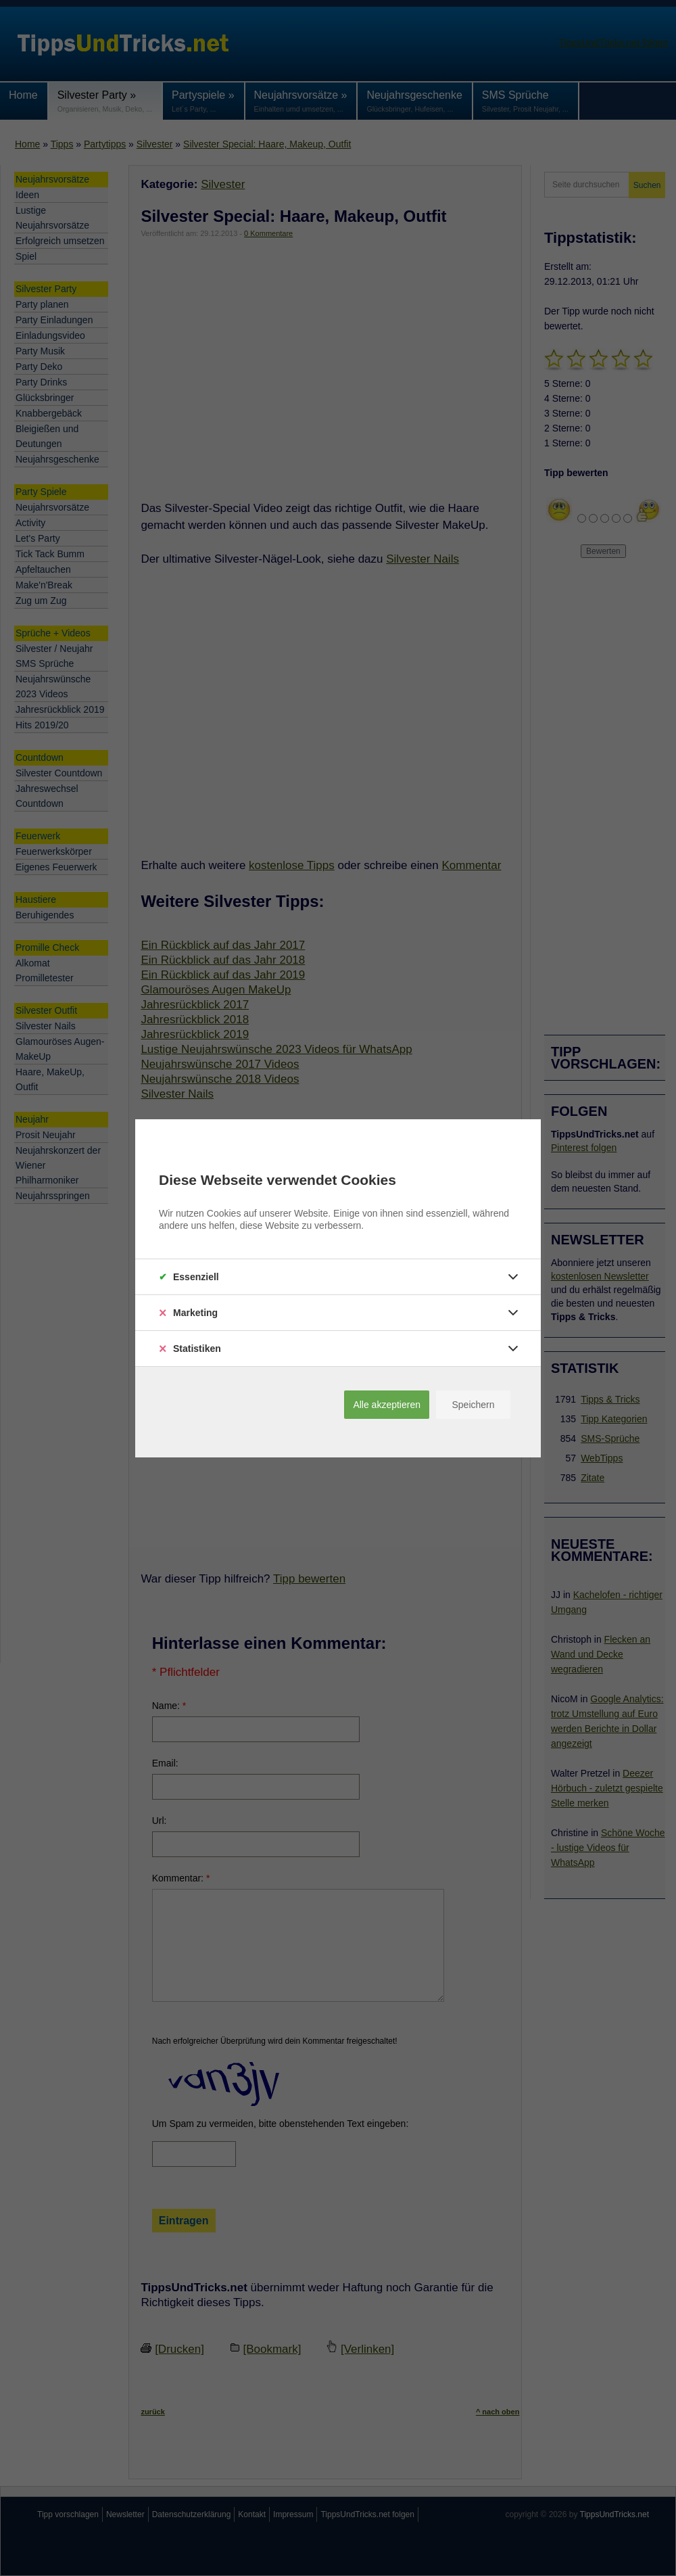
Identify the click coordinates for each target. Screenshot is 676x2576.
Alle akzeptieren (386, 1404)
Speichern (473, 1404)
